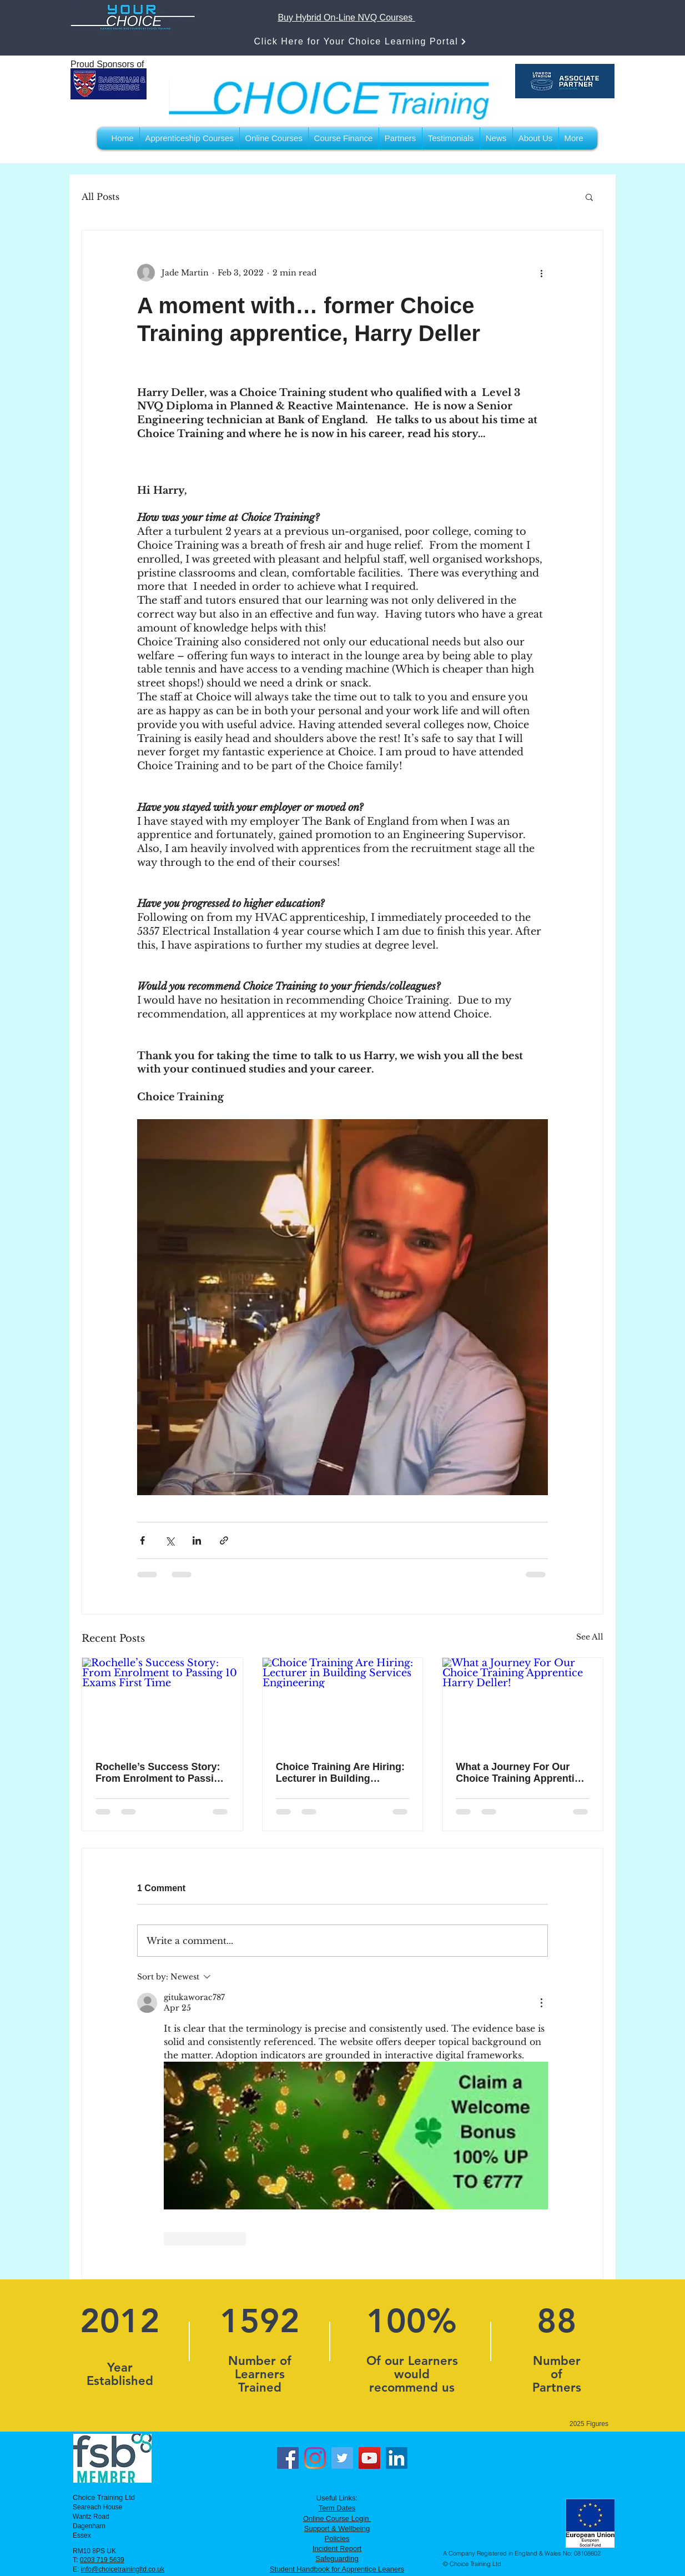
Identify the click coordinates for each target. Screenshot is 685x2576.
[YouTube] (369, 2458)
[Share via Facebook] (142, 1540)
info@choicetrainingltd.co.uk (122, 2569)
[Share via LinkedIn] (197, 1540)
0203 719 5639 (102, 2560)
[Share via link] (224, 1540)
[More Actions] (541, 2002)
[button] (589, 196)
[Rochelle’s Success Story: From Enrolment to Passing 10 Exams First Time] (162, 1703)
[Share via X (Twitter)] (169, 1540)
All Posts (100, 196)
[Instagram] (315, 2458)
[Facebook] (288, 2458)
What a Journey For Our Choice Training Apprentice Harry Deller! (520, 1773)
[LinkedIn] (396, 2458)
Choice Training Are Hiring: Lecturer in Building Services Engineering (340, 1773)
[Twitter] (342, 2458)
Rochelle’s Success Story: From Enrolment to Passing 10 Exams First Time (160, 1773)
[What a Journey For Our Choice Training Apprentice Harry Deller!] (522, 1703)
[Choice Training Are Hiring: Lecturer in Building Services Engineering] (343, 1703)
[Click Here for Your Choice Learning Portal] (360, 41)
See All (589, 1637)
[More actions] (541, 272)
